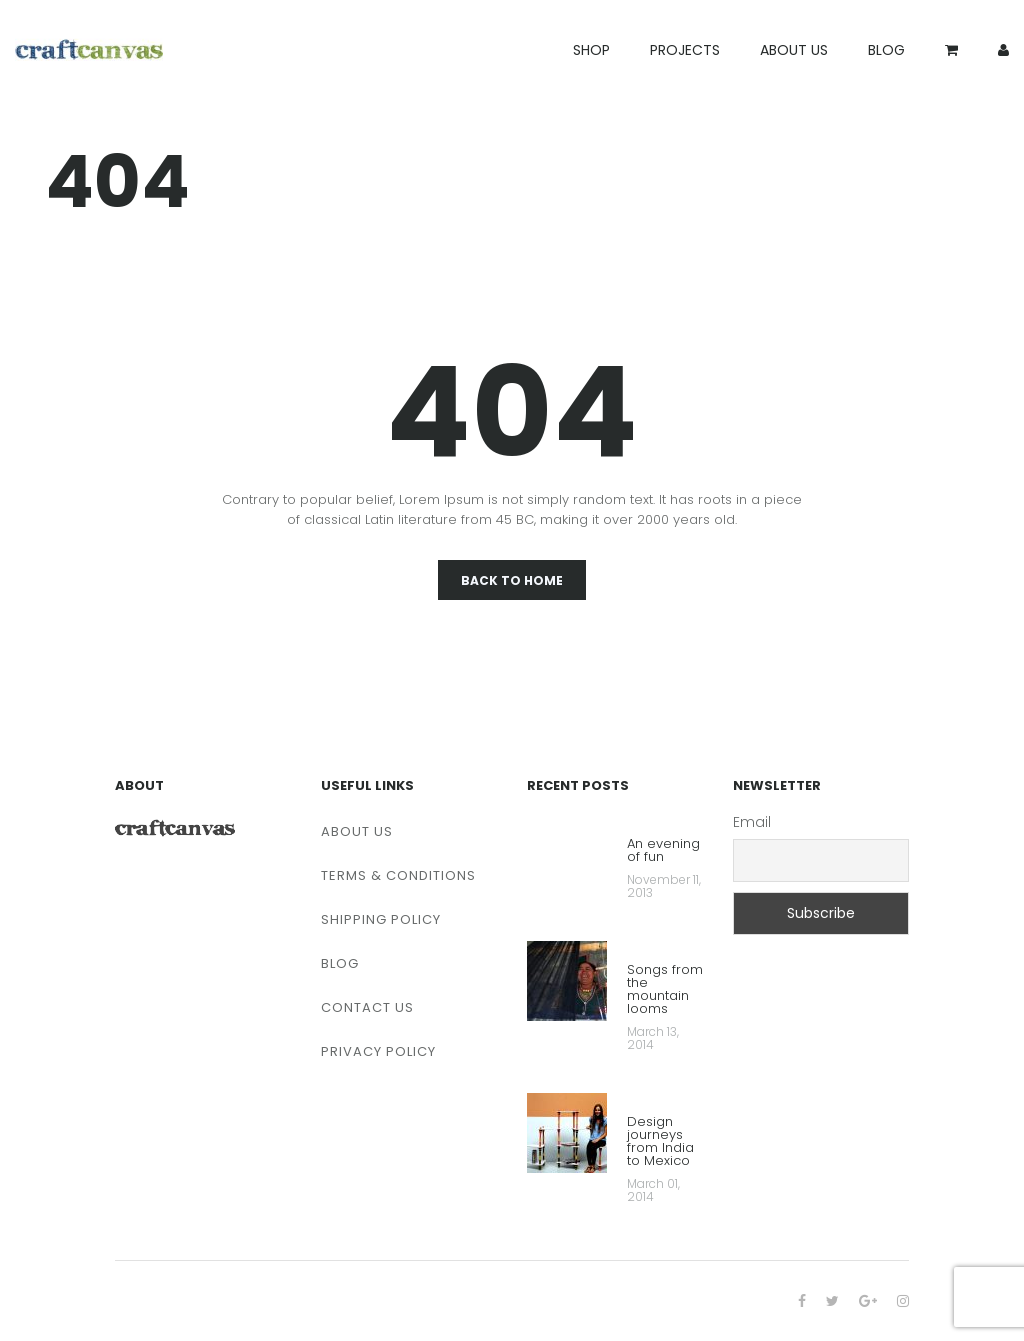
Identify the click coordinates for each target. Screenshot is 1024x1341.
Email (752, 822)
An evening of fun (663, 851)
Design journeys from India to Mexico (660, 1142)
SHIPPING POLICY (381, 919)
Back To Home (512, 580)
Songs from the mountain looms (665, 990)
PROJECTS (685, 50)
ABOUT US (794, 50)
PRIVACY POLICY (378, 1051)
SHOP (591, 50)
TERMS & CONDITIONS (398, 875)
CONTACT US (367, 1007)
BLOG (886, 50)
